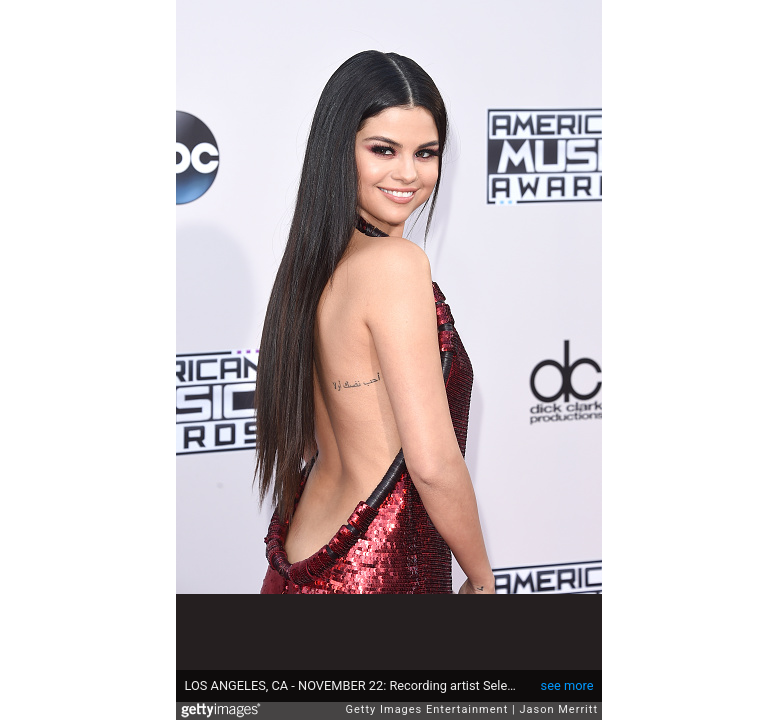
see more (567, 685)
